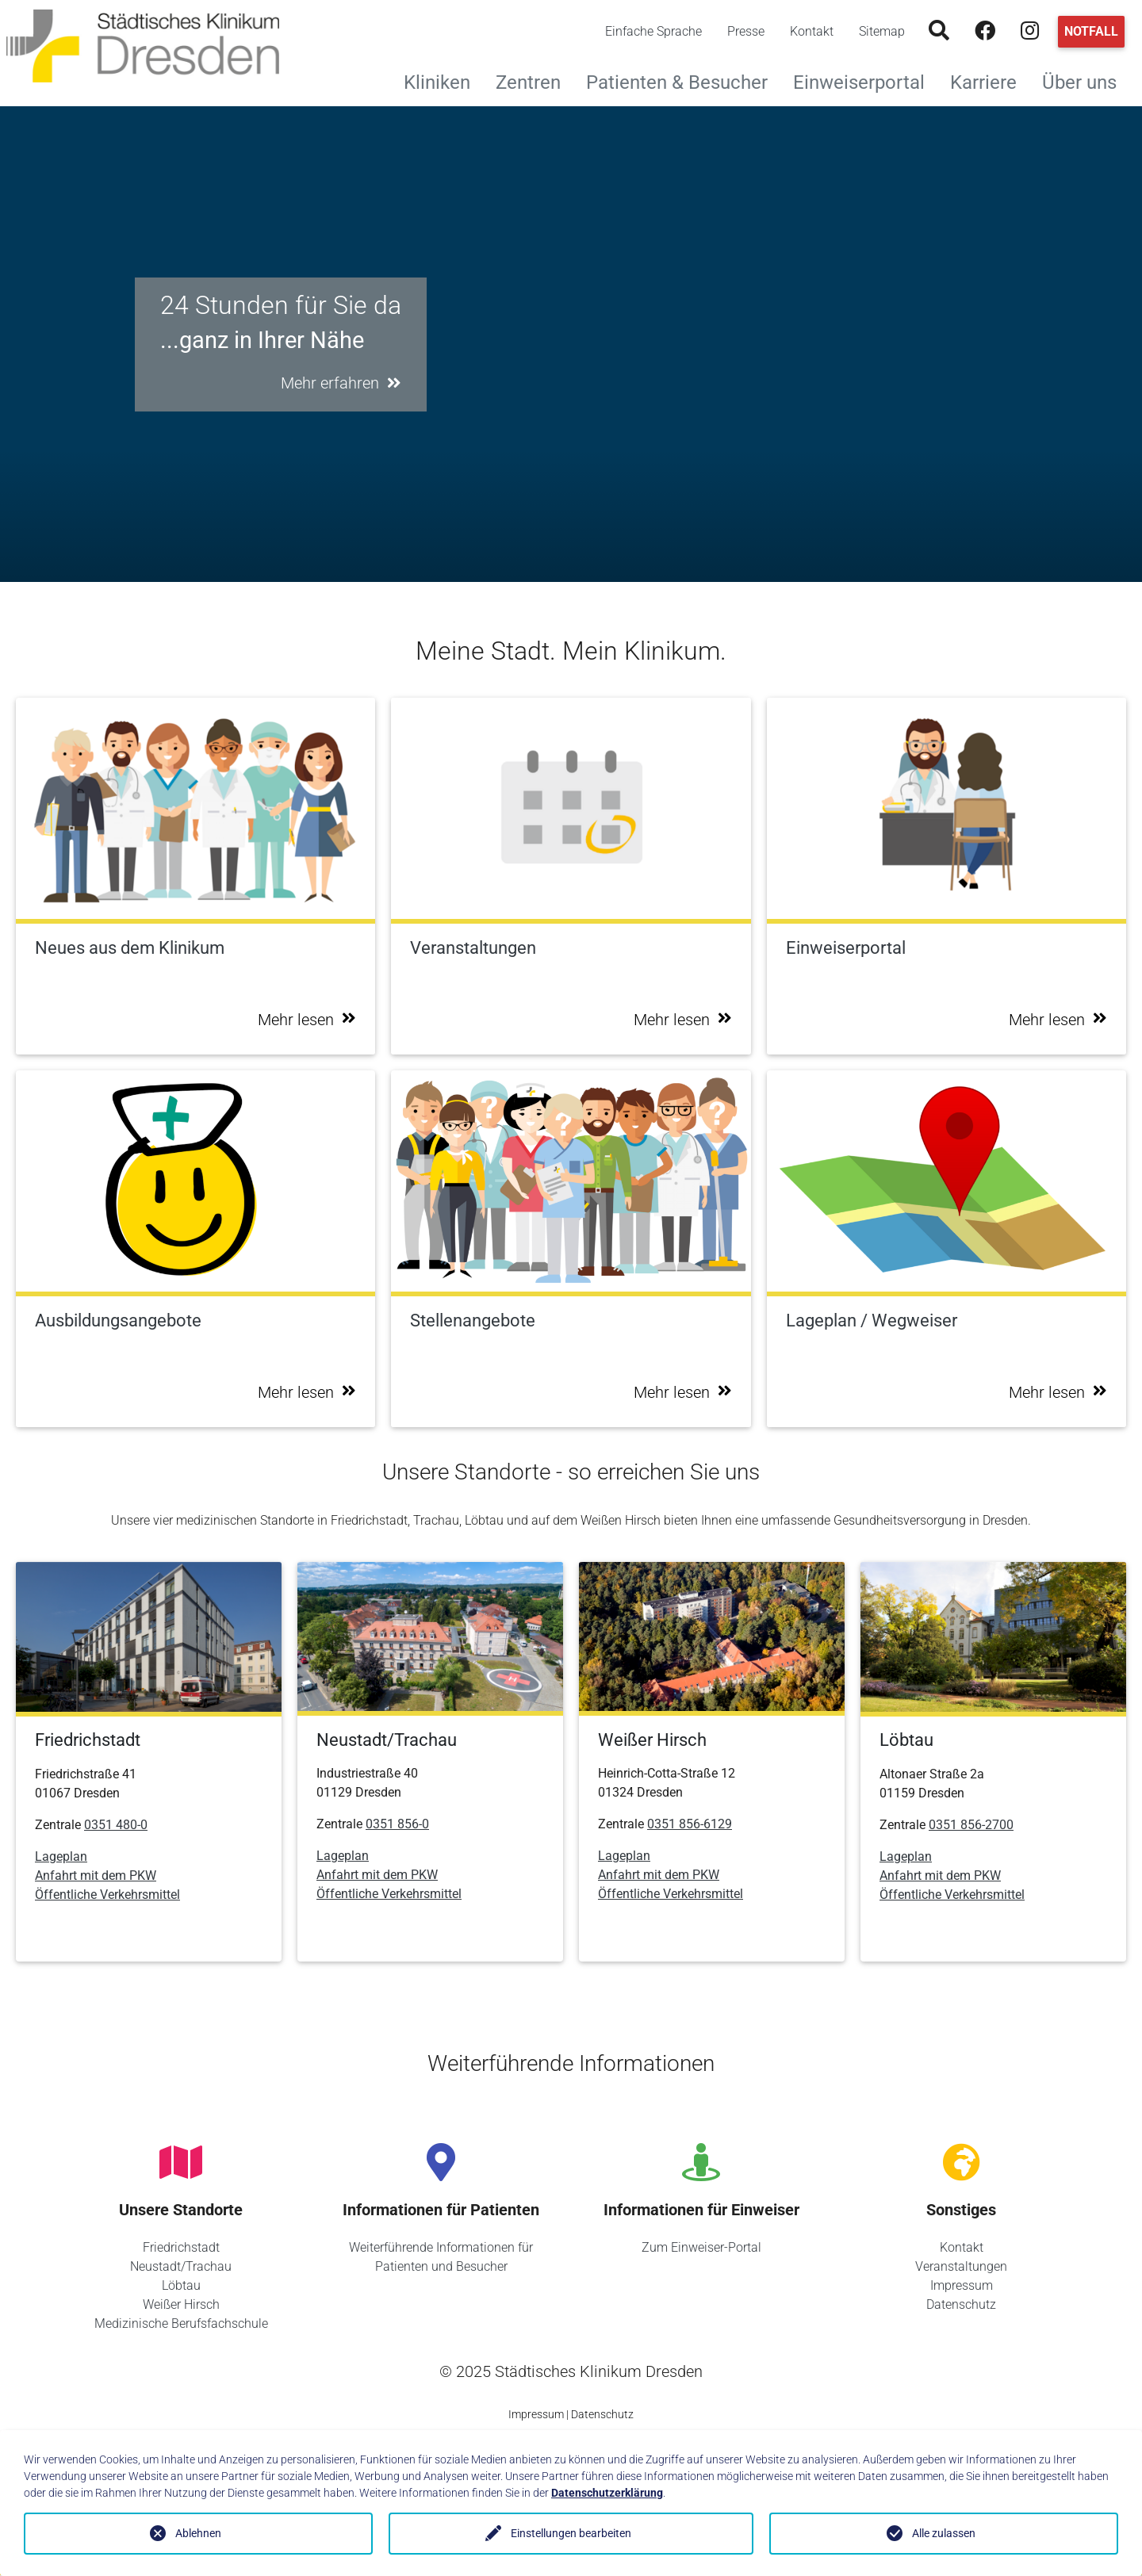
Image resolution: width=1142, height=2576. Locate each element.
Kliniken (443, 80)
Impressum (961, 2285)
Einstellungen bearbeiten (571, 2533)
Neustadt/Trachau (181, 2266)
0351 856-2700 (971, 1824)
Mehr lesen (307, 1019)
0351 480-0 (116, 1824)
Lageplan (61, 1856)
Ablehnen (198, 2533)
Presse (746, 31)
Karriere (989, 80)
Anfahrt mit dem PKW (95, 1875)
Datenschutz (961, 2304)
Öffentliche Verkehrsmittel (107, 1894)
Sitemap (882, 31)
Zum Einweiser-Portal (701, 2247)
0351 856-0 (397, 1824)
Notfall (1091, 31)
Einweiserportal (865, 80)
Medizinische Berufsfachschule (181, 2323)
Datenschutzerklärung (607, 2492)
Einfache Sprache (653, 31)
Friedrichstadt (181, 2247)
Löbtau (181, 2285)
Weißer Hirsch (181, 2304)
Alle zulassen (943, 2533)
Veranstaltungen (961, 2266)
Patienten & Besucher (683, 80)
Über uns (1085, 80)
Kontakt (812, 31)
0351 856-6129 (689, 1824)
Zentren (534, 80)
